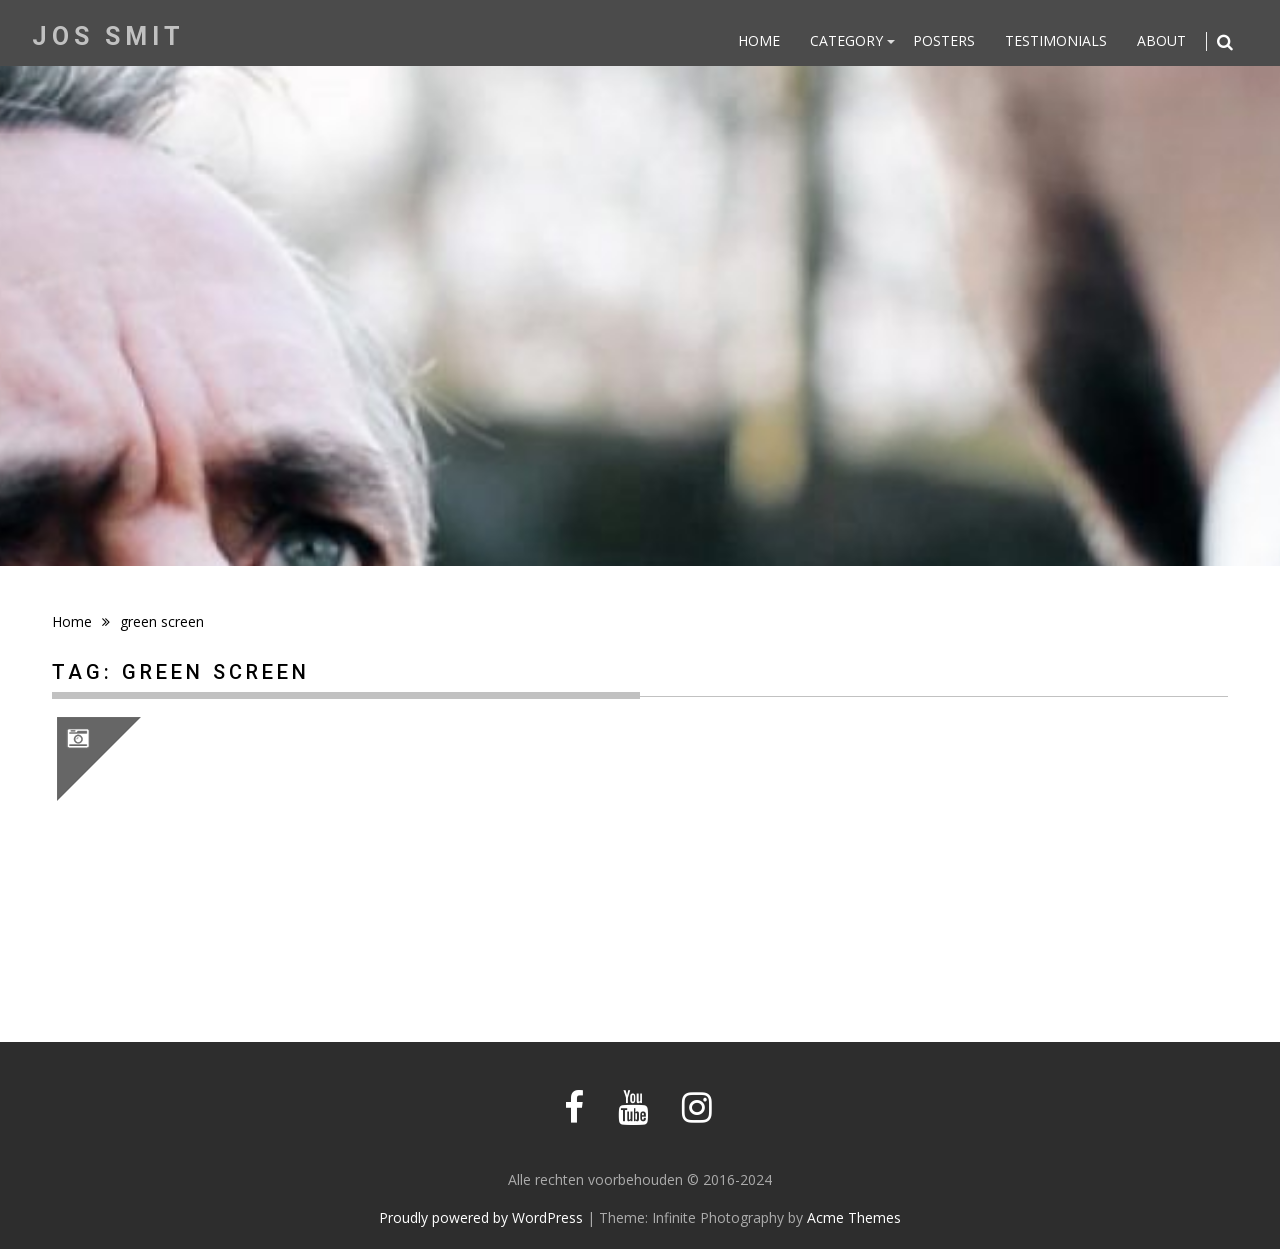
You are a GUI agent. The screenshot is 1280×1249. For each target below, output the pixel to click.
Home (759, 40)
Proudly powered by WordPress (481, 1217)
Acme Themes (854, 1217)
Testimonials (1056, 40)
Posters (944, 40)
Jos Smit (108, 36)
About (1161, 40)
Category (846, 40)
